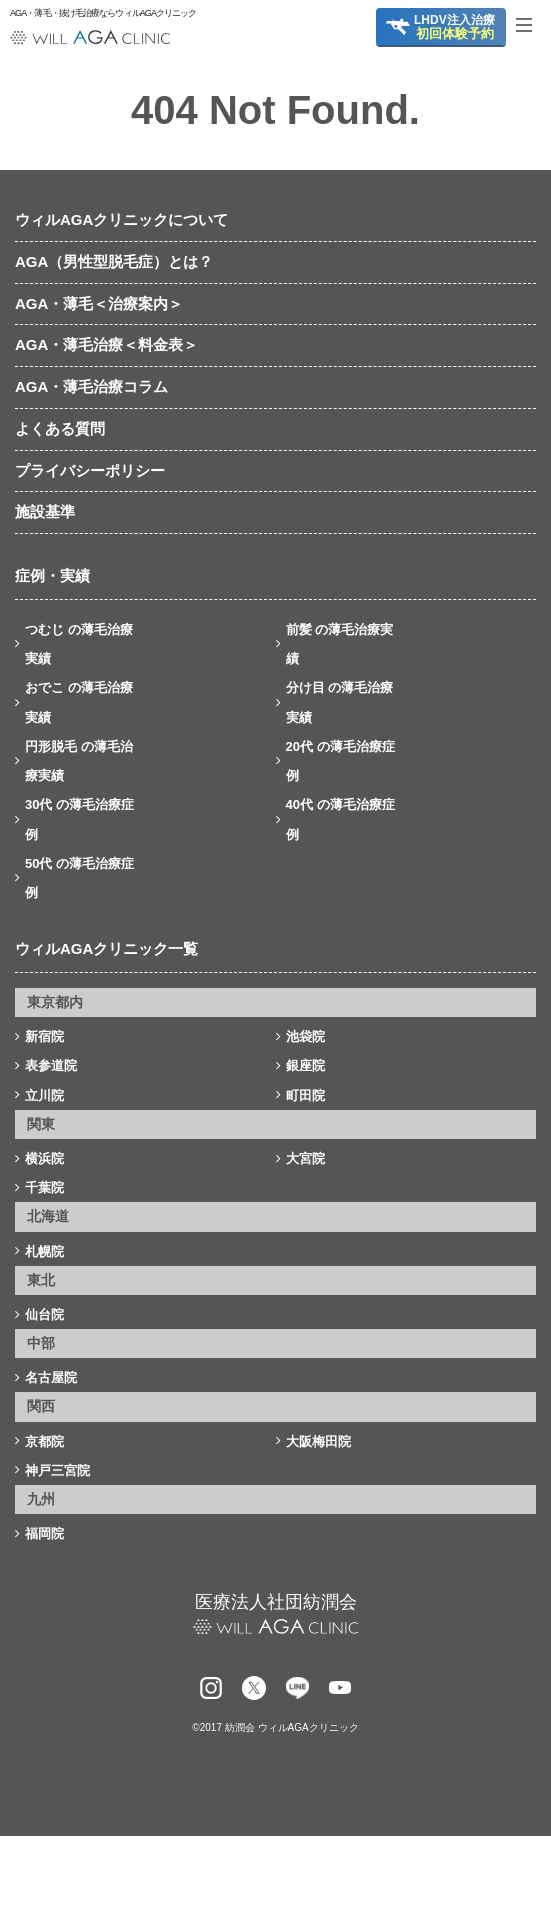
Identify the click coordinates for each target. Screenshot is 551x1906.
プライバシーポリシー (90, 470)
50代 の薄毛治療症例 (79, 878)
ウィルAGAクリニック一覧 (106, 948)
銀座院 (305, 1065)
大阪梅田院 (318, 1441)
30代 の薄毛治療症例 (79, 819)
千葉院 (44, 1187)
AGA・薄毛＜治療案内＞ (99, 303)
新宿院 (44, 1036)
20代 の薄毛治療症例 (340, 761)
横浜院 (44, 1158)
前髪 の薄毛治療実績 (340, 644)
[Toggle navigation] (531, 25)
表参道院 (51, 1065)
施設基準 (45, 511)
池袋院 (305, 1036)
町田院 (305, 1095)
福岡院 (44, 1533)
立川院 (44, 1095)
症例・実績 (52, 575)
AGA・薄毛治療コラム (91, 386)
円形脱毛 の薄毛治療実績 (79, 761)
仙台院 (44, 1314)
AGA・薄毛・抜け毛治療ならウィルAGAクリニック (90, 13)
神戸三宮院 (57, 1470)
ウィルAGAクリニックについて (121, 219)
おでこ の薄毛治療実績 (79, 702)
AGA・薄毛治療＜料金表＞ (106, 344)
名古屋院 (51, 1377)
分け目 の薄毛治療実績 (340, 702)
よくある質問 (60, 428)
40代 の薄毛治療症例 (340, 819)
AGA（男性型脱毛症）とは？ (114, 261)
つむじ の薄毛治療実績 (79, 644)
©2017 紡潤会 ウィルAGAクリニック (275, 1727)
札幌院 (44, 1251)
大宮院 (305, 1158)
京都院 (44, 1441)
